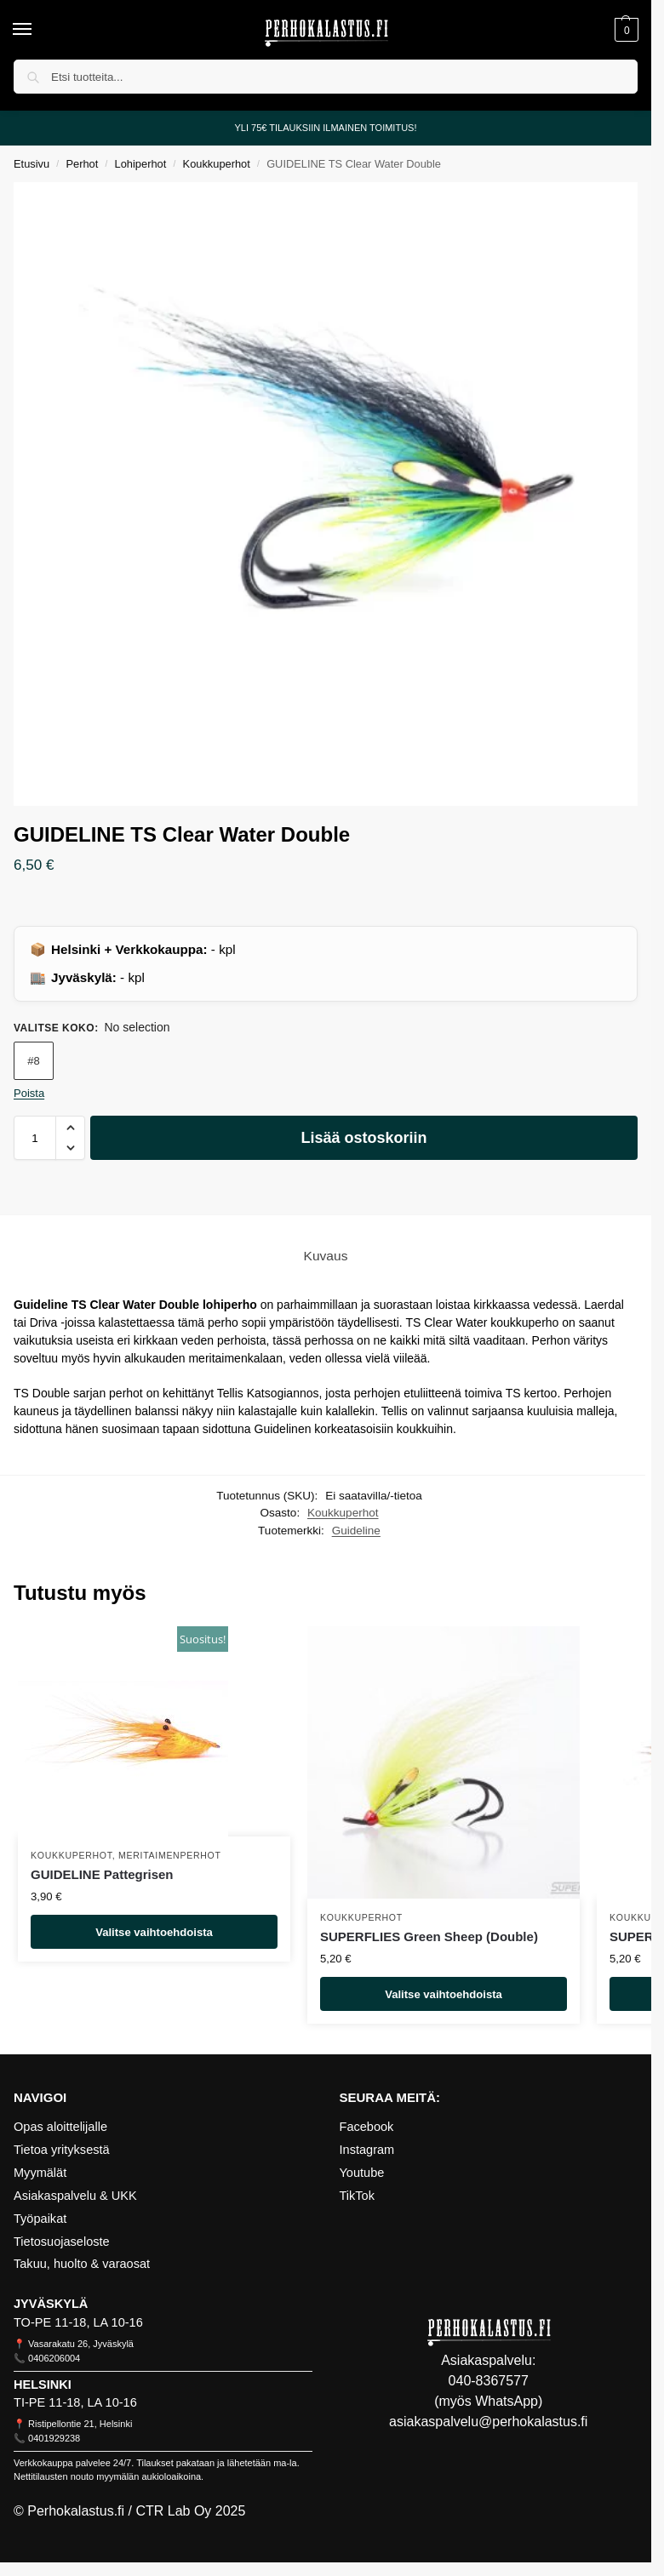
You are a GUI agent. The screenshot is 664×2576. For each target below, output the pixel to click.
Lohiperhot (141, 163)
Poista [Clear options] (29, 1093)
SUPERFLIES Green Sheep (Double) (429, 1936)
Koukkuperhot (216, 163)
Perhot (82, 163)
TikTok (357, 2195)
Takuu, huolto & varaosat (82, 2263)
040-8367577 (489, 2380)
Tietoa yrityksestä (62, 2149)
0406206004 (54, 2358)
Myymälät (40, 2172)
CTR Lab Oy (173, 2511)
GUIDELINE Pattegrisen (102, 1874)
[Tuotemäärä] (35, 1138)
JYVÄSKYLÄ (51, 2303)
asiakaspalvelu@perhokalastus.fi (488, 2421)
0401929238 (54, 2438)
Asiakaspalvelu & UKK (75, 2195)
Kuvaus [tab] (326, 1255)
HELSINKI (43, 2384)
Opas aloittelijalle (60, 2126)
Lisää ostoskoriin (363, 1137)
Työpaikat (40, 2218)
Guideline (356, 1530)
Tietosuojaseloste (62, 2241)
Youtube (362, 2172)
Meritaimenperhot (169, 1855)
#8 (33, 1060)
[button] (624, 30)
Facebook (367, 2126)
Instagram (367, 2149)
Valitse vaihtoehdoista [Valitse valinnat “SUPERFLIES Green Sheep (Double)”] (443, 1993)
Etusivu (31, 163)
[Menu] (38, 30)
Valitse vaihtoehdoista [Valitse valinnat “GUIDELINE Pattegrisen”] (154, 1931)
